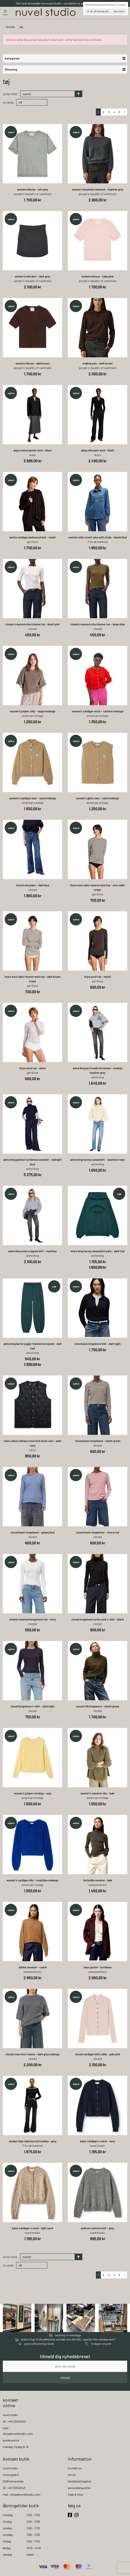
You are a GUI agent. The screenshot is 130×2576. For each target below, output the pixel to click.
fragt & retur (75, 2494)
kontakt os (75, 2468)
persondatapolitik (79, 2488)
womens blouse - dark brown (32, 363)
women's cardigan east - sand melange (32, 798)
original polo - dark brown (98, 363)
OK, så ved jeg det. (99, 11)
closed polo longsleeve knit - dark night (97, 1344)
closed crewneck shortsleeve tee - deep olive (97, 624)
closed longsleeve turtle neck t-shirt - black (97, 1619)
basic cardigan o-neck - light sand (32, 2228)
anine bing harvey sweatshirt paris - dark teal (98, 1251)
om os (72, 2475)
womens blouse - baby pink (97, 276)
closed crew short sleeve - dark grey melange (32, 2054)
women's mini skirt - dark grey (32, 276)
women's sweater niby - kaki (97, 1793)
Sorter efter (10, 94)
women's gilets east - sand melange (97, 798)
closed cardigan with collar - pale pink (97, 2054)
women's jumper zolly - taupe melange (32, 711)
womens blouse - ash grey (32, 189)
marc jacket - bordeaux (98, 1967)
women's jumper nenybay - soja (32, 1793)
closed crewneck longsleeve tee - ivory (32, 1619)
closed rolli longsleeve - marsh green (97, 1706)
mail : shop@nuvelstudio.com (21, 2494)
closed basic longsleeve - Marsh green (97, 1441)
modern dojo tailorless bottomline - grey (32, 2141)
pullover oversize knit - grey (97, 2228)
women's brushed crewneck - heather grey (97, 189)
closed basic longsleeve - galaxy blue (33, 1532)
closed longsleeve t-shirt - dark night (32, 1706)
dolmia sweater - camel (33, 1967)
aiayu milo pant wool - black (97, 450)
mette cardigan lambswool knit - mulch (32, 537)
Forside (10, 27)
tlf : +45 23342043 (14, 2421)
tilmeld (65, 2378)
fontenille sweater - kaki (97, 1880)
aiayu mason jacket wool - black (33, 450)
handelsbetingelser (79, 2481)
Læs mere (119, 11)
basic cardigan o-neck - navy (97, 2141)
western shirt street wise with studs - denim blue (97, 537)
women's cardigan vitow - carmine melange (97, 711)
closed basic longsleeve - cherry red (97, 1532)
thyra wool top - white (32, 1068)
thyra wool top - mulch (97, 977)
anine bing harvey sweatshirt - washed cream (97, 1159)
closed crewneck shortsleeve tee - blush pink (32, 624)
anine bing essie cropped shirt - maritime (32, 1251)
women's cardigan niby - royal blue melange (32, 1880)
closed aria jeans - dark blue (32, 885)
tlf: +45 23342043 (14, 2488)
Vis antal (8, 102)
